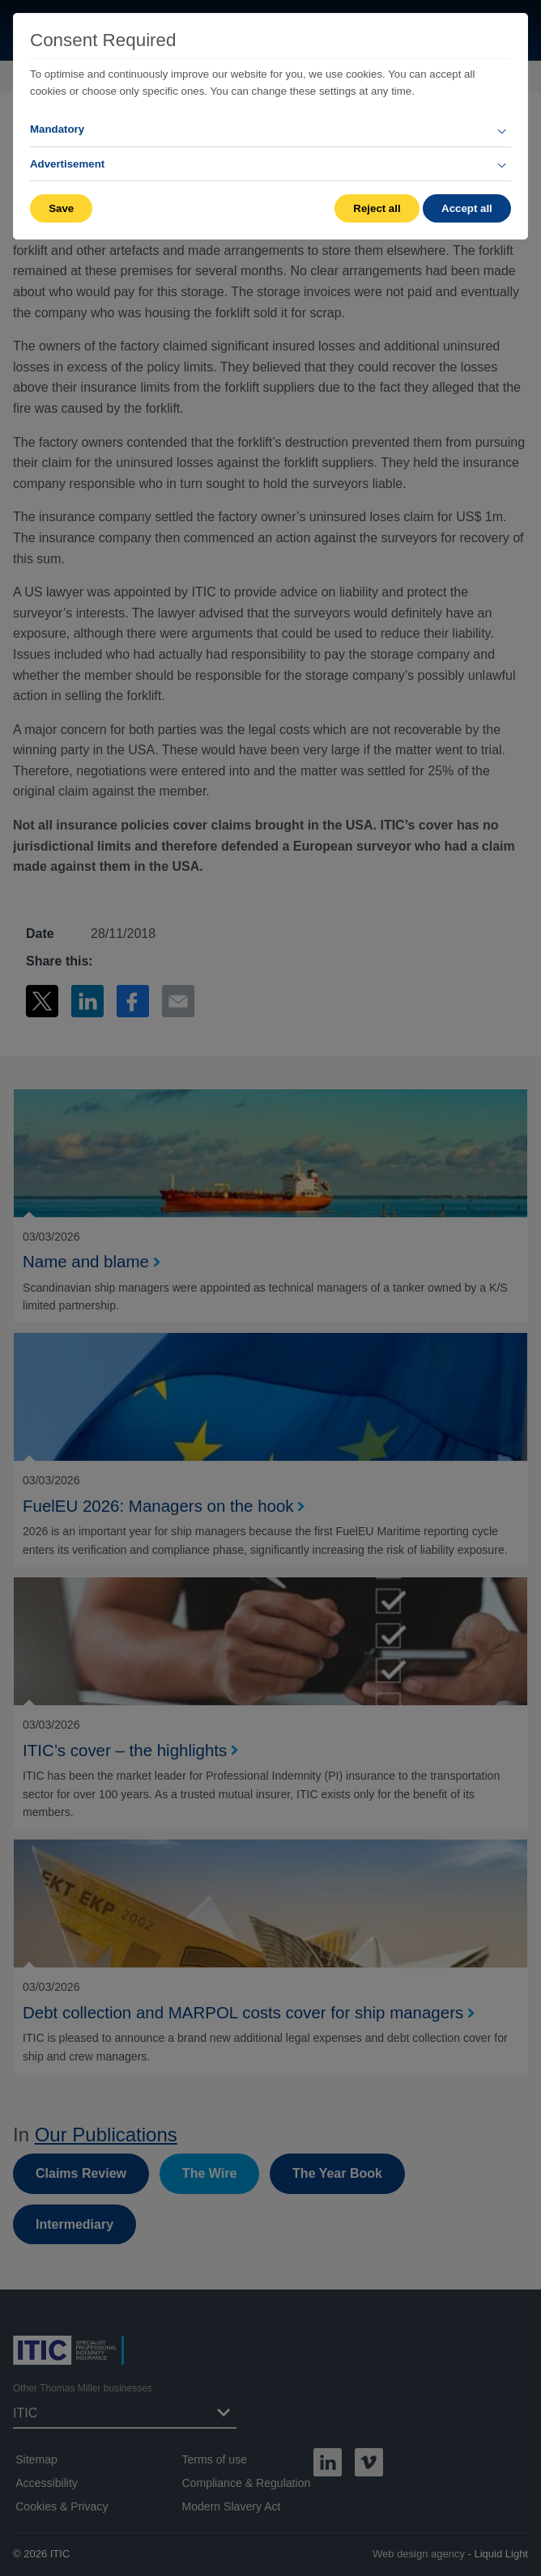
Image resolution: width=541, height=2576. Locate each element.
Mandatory (57, 129)
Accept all (466, 208)
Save (61, 208)
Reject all (376, 208)
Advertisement (67, 164)
